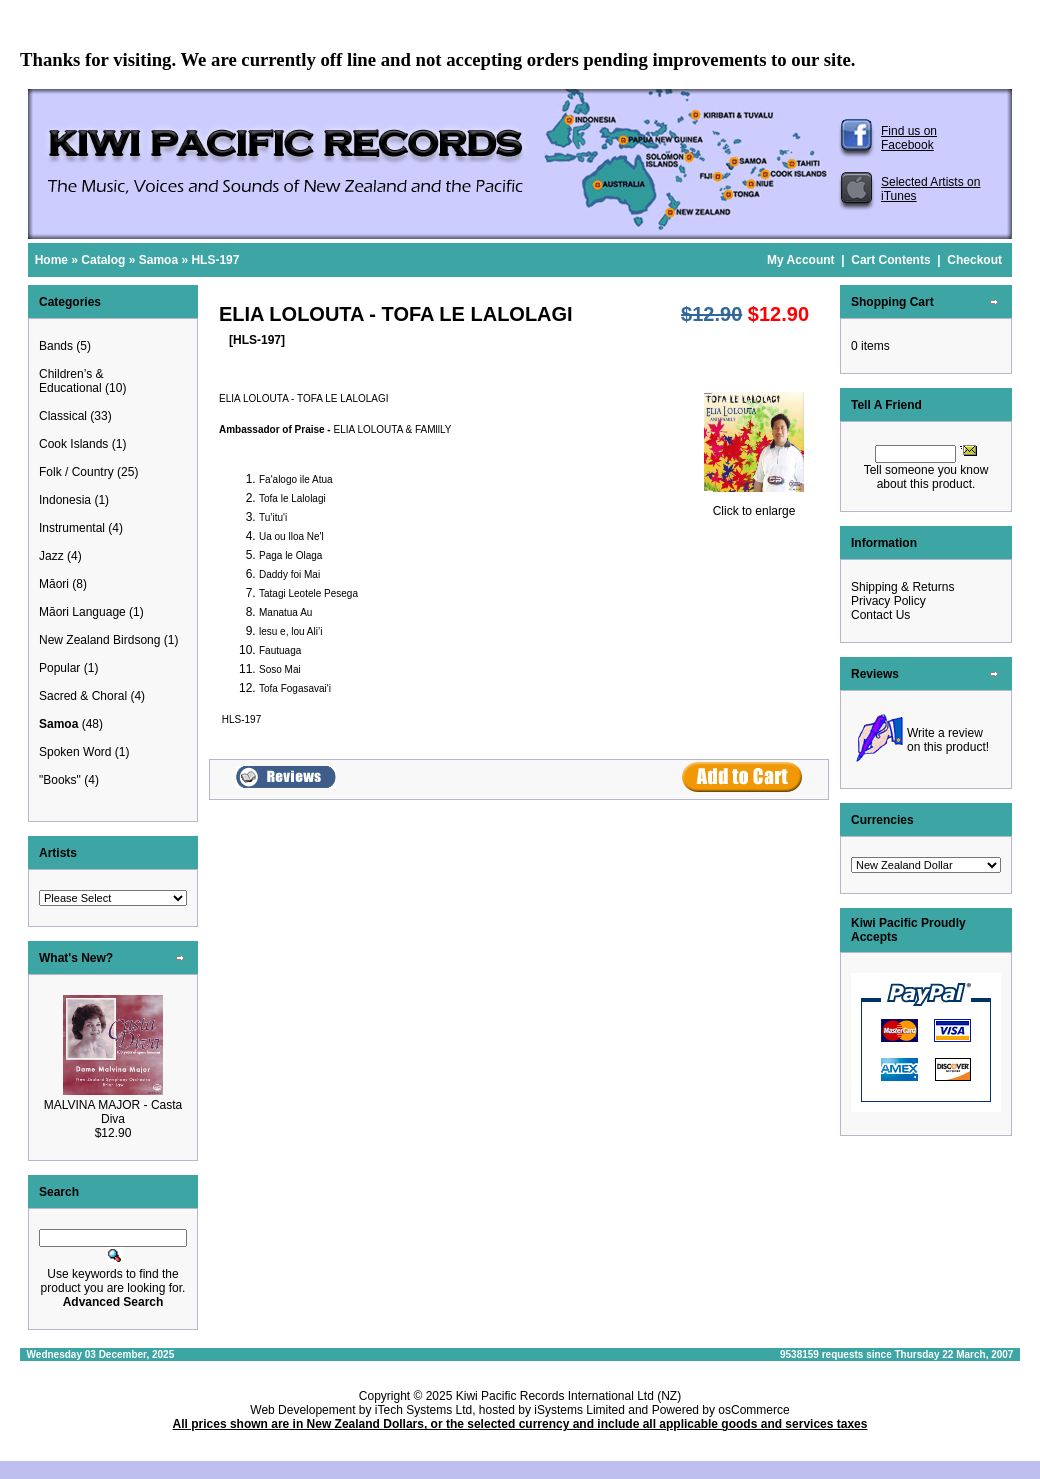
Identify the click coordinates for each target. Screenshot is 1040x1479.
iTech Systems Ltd (423, 1410)
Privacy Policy (888, 601)
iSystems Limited (579, 1410)
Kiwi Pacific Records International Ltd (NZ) (568, 1396)
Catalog (103, 260)
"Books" (60, 780)
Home (51, 260)
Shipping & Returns (902, 587)
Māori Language (82, 612)
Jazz (51, 556)
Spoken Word (75, 752)
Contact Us (880, 615)
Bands (56, 346)
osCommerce (753, 1410)
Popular (59, 668)
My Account (801, 260)
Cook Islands (73, 444)
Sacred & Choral (83, 696)
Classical (63, 416)
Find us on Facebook (909, 138)
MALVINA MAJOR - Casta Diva (113, 1112)
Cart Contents (890, 260)
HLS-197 (215, 260)
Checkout (974, 260)
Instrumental (72, 528)
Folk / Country (76, 472)
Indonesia (65, 500)
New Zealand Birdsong (99, 640)
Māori (54, 584)
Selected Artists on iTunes (930, 189)
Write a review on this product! (948, 740)
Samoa (158, 260)
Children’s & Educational (71, 381)
